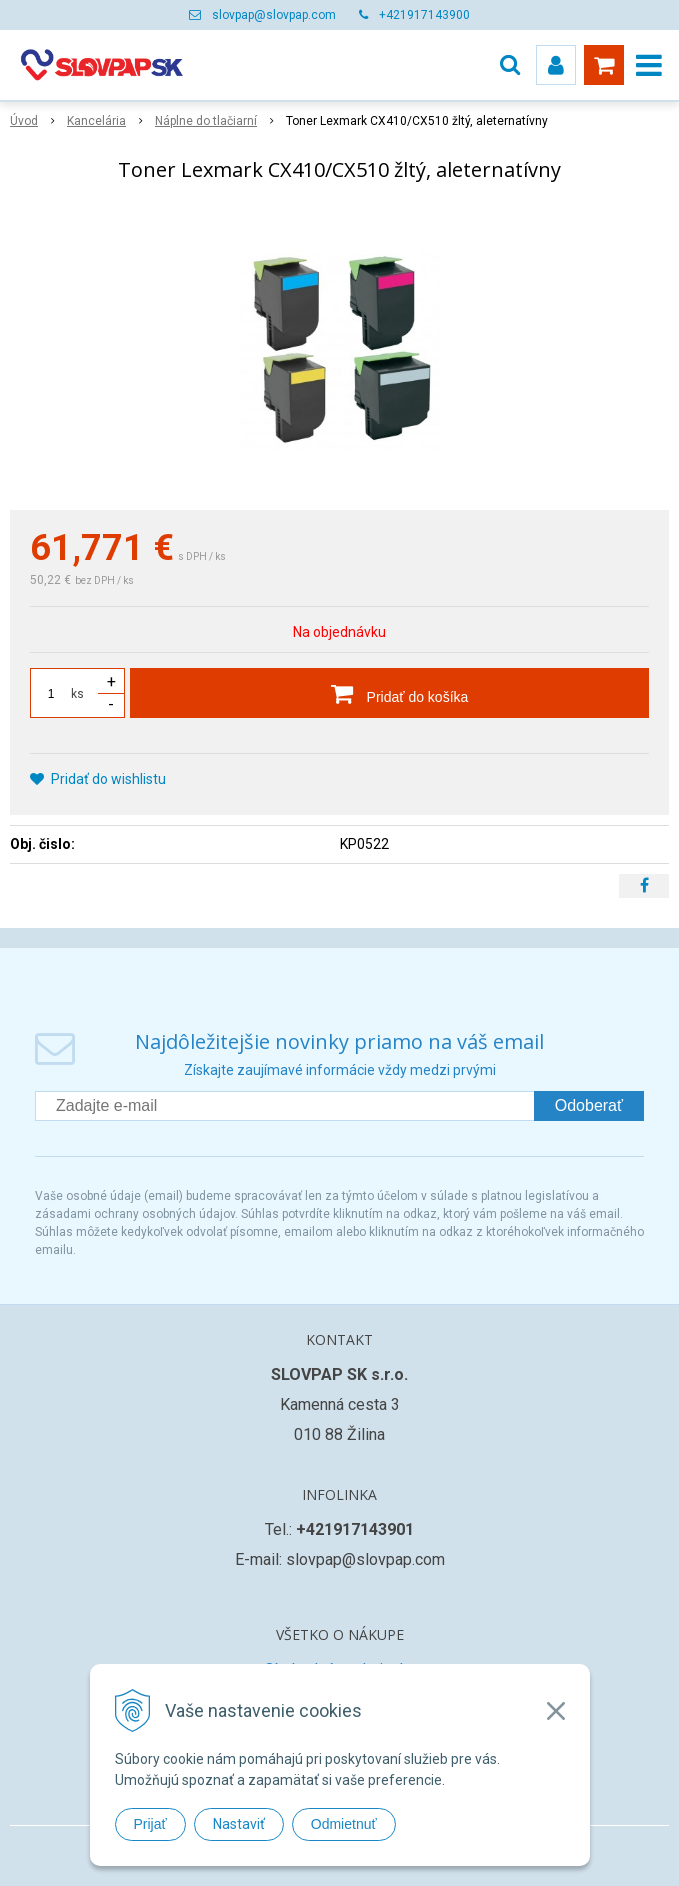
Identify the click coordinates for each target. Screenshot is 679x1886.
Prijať (150, 1824)
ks (77, 694)
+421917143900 (424, 15)
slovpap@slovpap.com (274, 15)
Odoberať (589, 1105)
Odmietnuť (344, 1824)
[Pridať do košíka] (389, 693)
